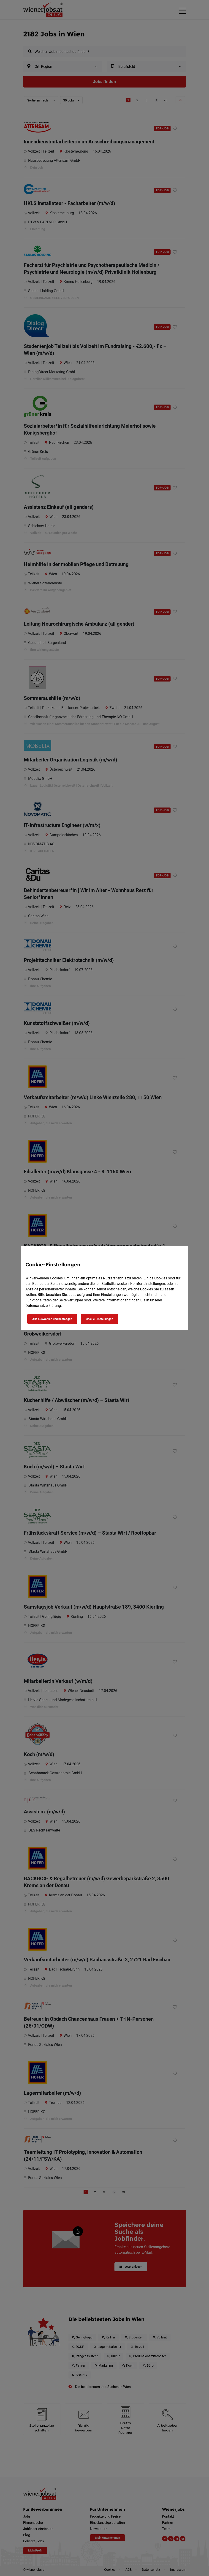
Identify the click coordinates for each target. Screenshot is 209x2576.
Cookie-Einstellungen (99, 1319)
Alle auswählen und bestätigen (52, 1319)
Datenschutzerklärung (43, 1305)
